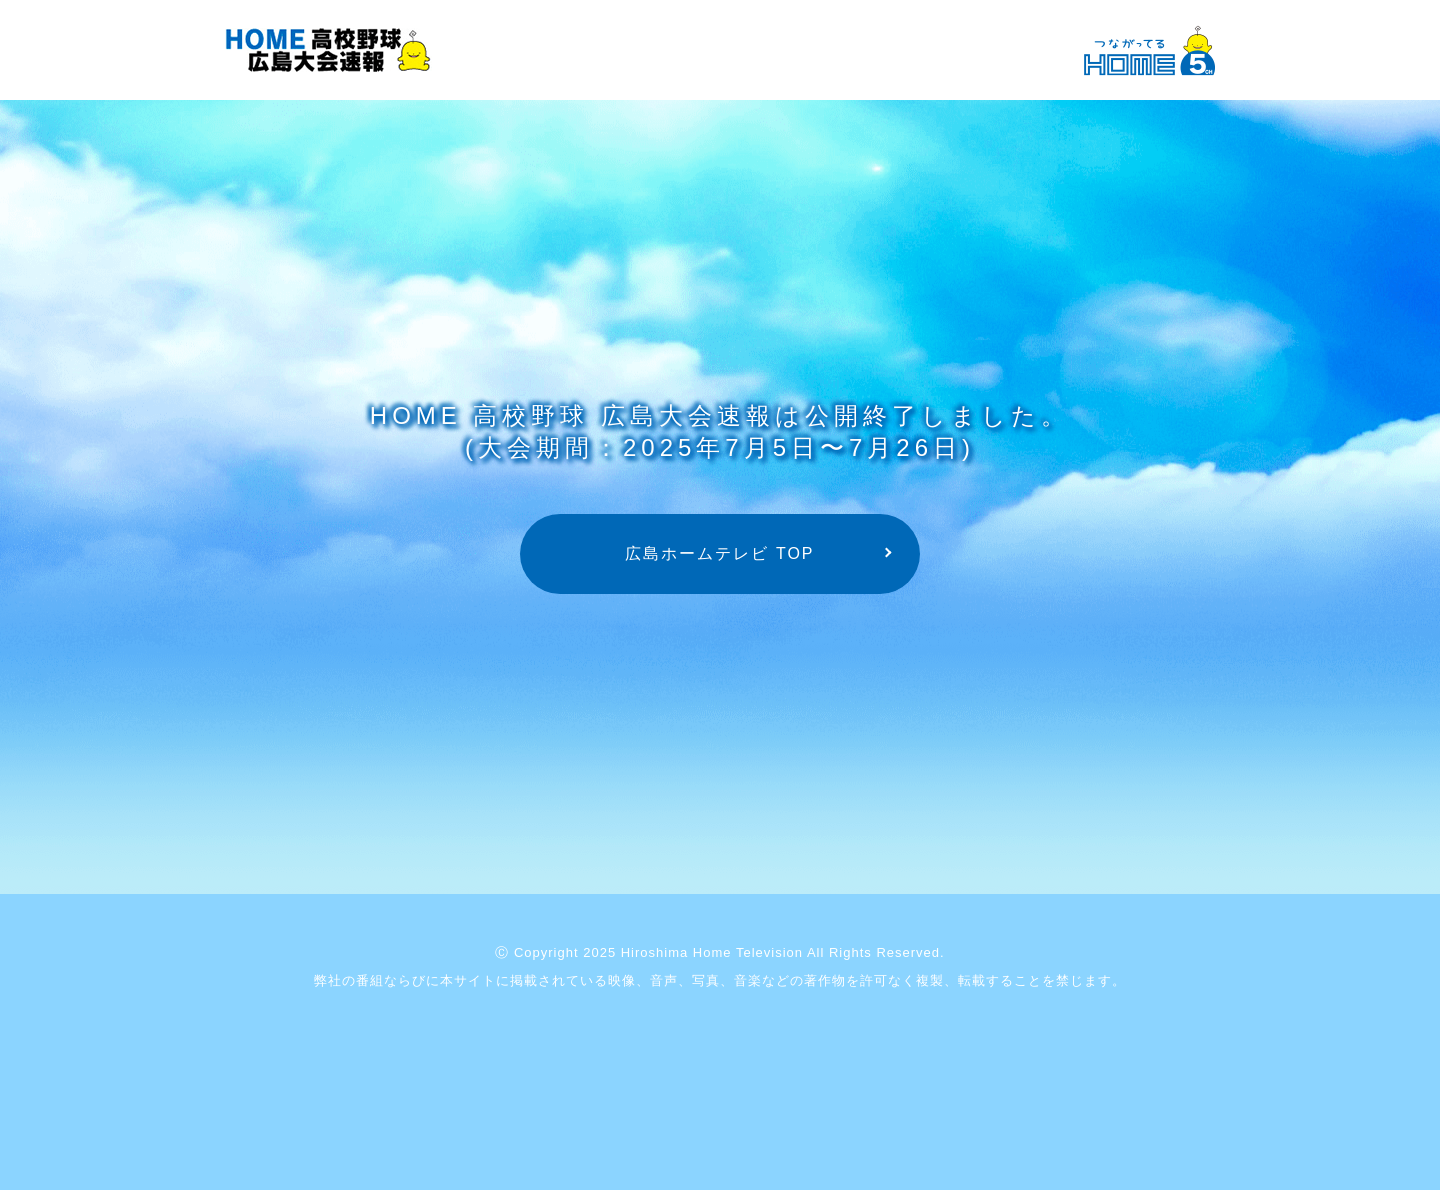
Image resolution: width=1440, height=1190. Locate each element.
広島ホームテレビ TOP (719, 553)
